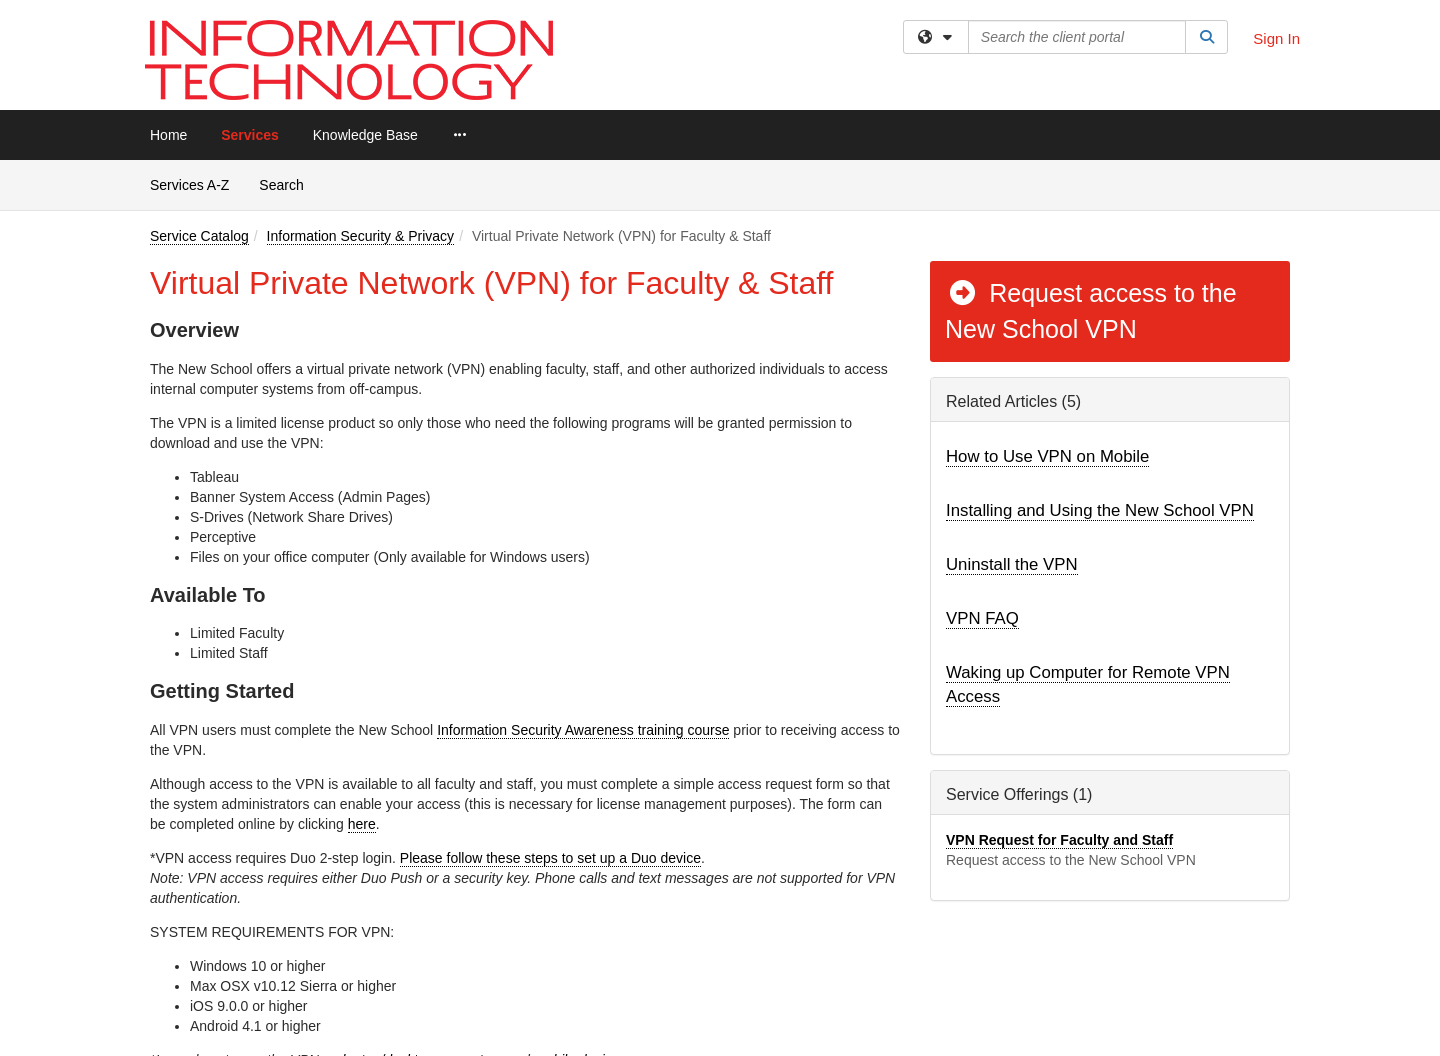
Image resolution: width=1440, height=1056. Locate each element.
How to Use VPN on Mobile (1047, 456)
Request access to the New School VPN (1091, 311)
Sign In (1276, 38)
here (362, 824)
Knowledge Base (365, 135)
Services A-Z (189, 185)
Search (288, 183)
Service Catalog (199, 236)
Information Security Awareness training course (583, 730)
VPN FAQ (982, 618)
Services (250, 135)
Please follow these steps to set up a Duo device (550, 858)
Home (168, 135)
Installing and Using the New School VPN (1100, 510)
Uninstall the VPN (1012, 564)
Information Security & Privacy (361, 236)
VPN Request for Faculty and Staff (1059, 840)
